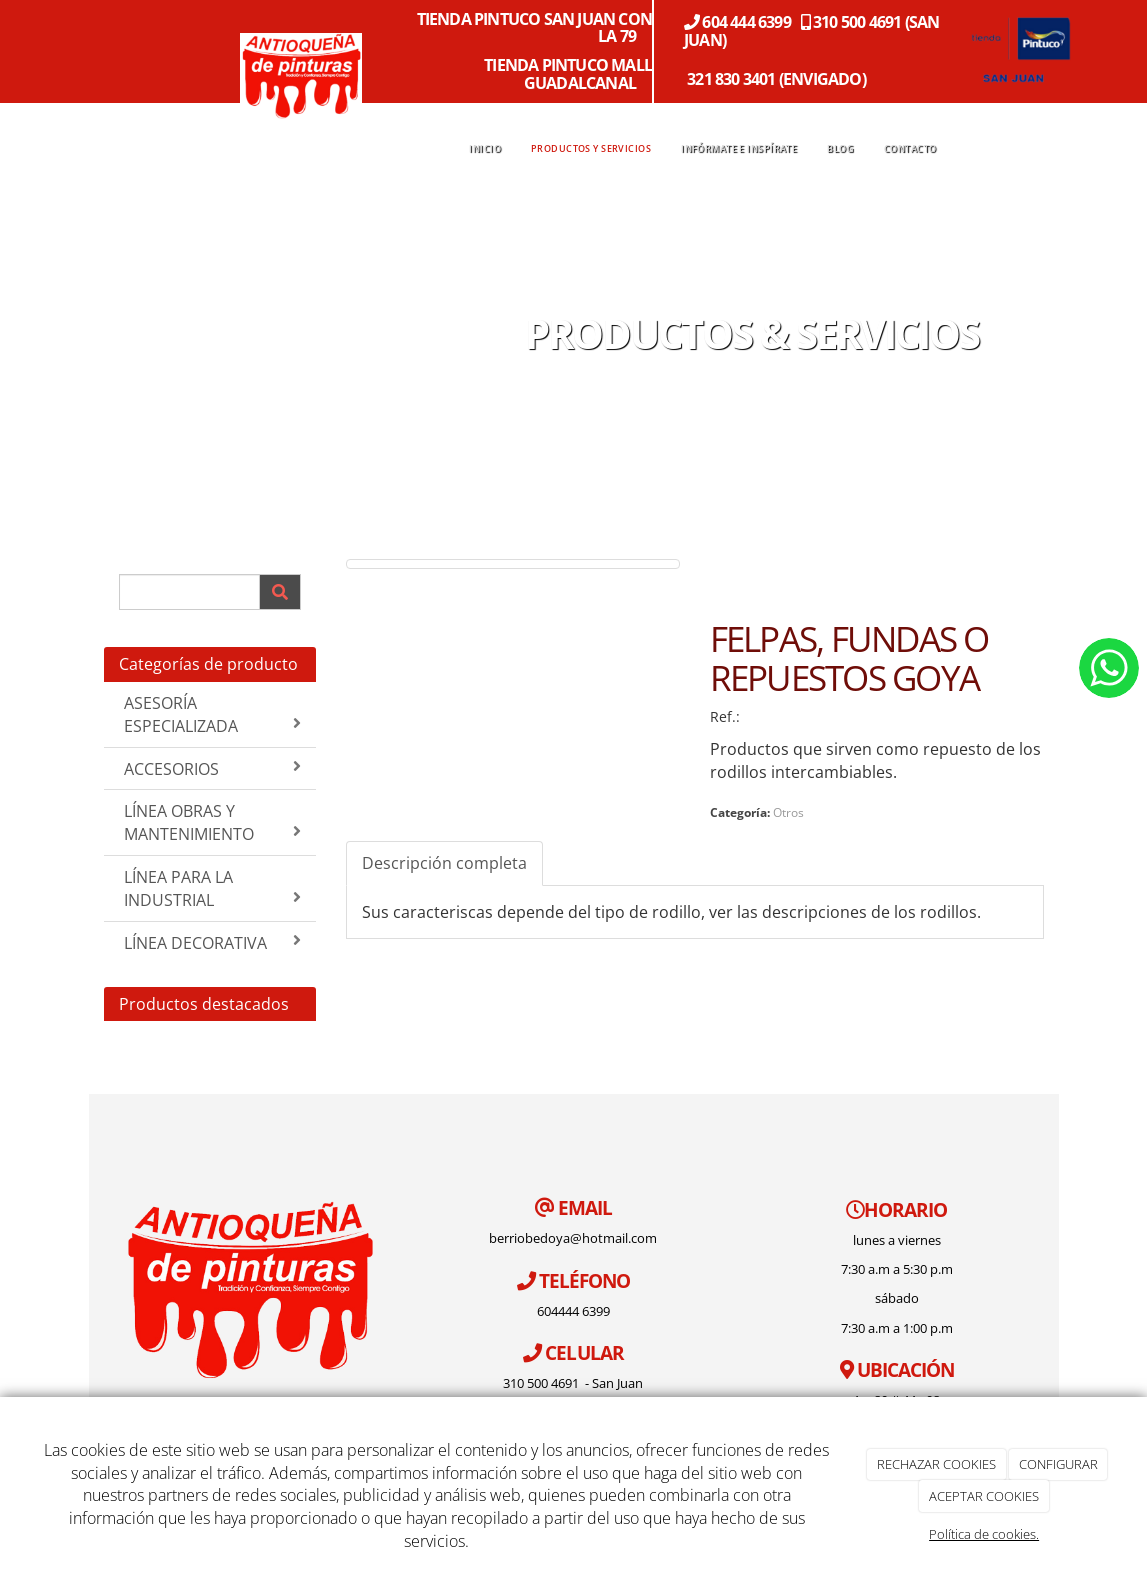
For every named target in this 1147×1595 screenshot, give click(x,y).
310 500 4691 (542, 1383)
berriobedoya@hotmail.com (573, 1238)
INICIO (485, 149)
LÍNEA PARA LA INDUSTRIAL (213, 888)
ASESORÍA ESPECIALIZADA (213, 714)
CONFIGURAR (1058, 1464)
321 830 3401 (731, 79)
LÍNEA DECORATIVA (213, 943)
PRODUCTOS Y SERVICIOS (591, 149)
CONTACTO (910, 149)
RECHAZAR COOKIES (936, 1464)
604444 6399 (573, 1311)
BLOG (840, 149)
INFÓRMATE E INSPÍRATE (739, 149)
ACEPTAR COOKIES (984, 1496)
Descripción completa (444, 863)
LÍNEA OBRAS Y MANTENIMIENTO (213, 822)
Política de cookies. (984, 1534)
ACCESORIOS (213, 769)
